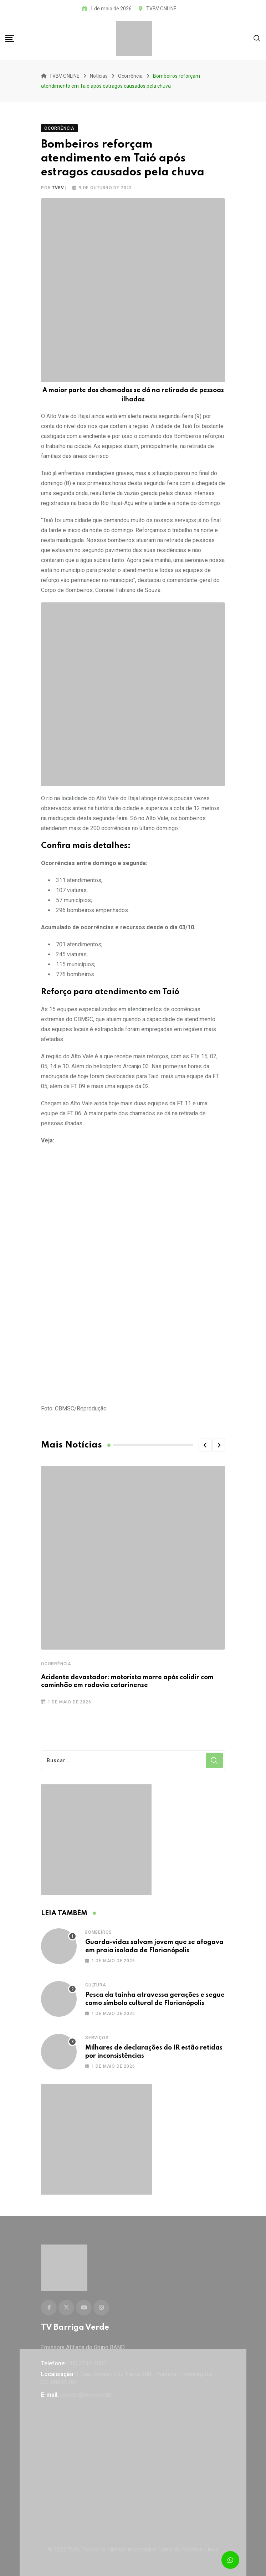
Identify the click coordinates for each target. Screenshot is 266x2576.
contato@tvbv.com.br (86, 2394)
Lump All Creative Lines (188, 2549)
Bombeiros (98, 1932)
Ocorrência (56, 1663)
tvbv (58, 187)
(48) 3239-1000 (87, 2363)
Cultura (95, 1985)
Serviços (96, 2037)
